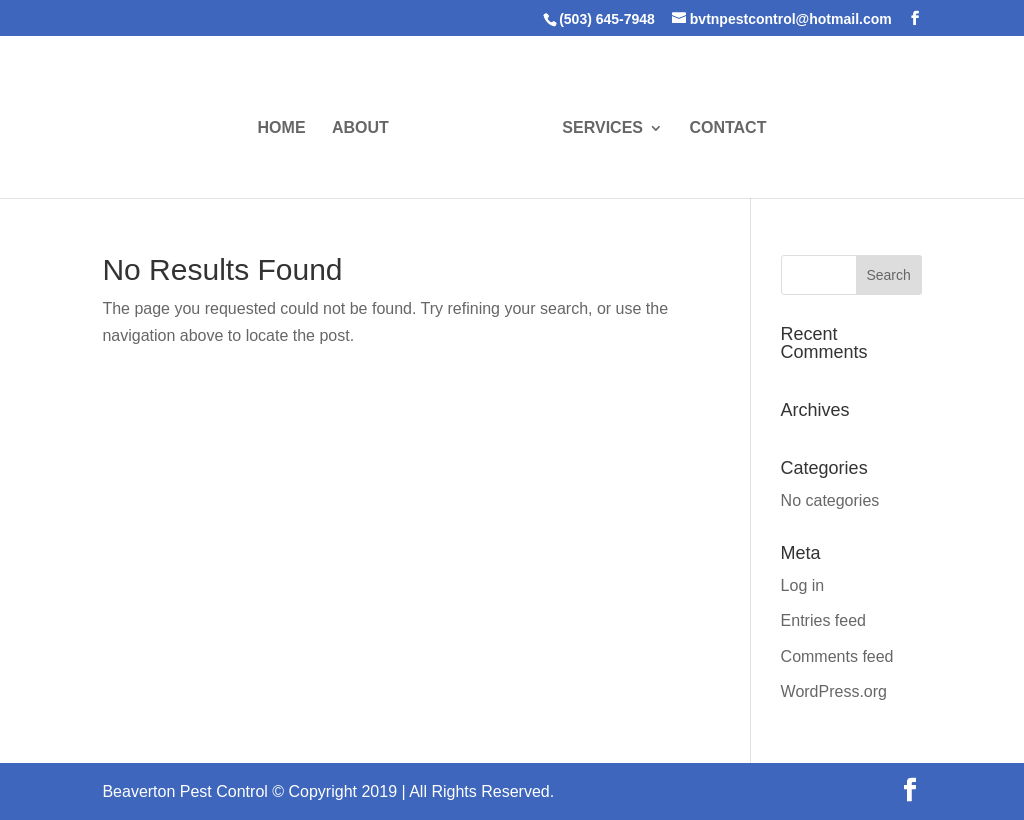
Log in (803, 585)
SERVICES (602, 128)
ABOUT (360, 128)
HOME (282, 128)
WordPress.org (834, 691)
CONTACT (727, 128)
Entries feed (823, 620)
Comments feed (837, 656)
